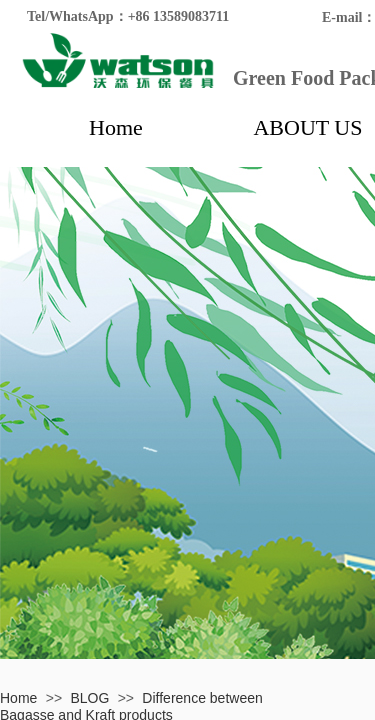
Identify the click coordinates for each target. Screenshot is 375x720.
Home (116, 127)
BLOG (89, 698)
